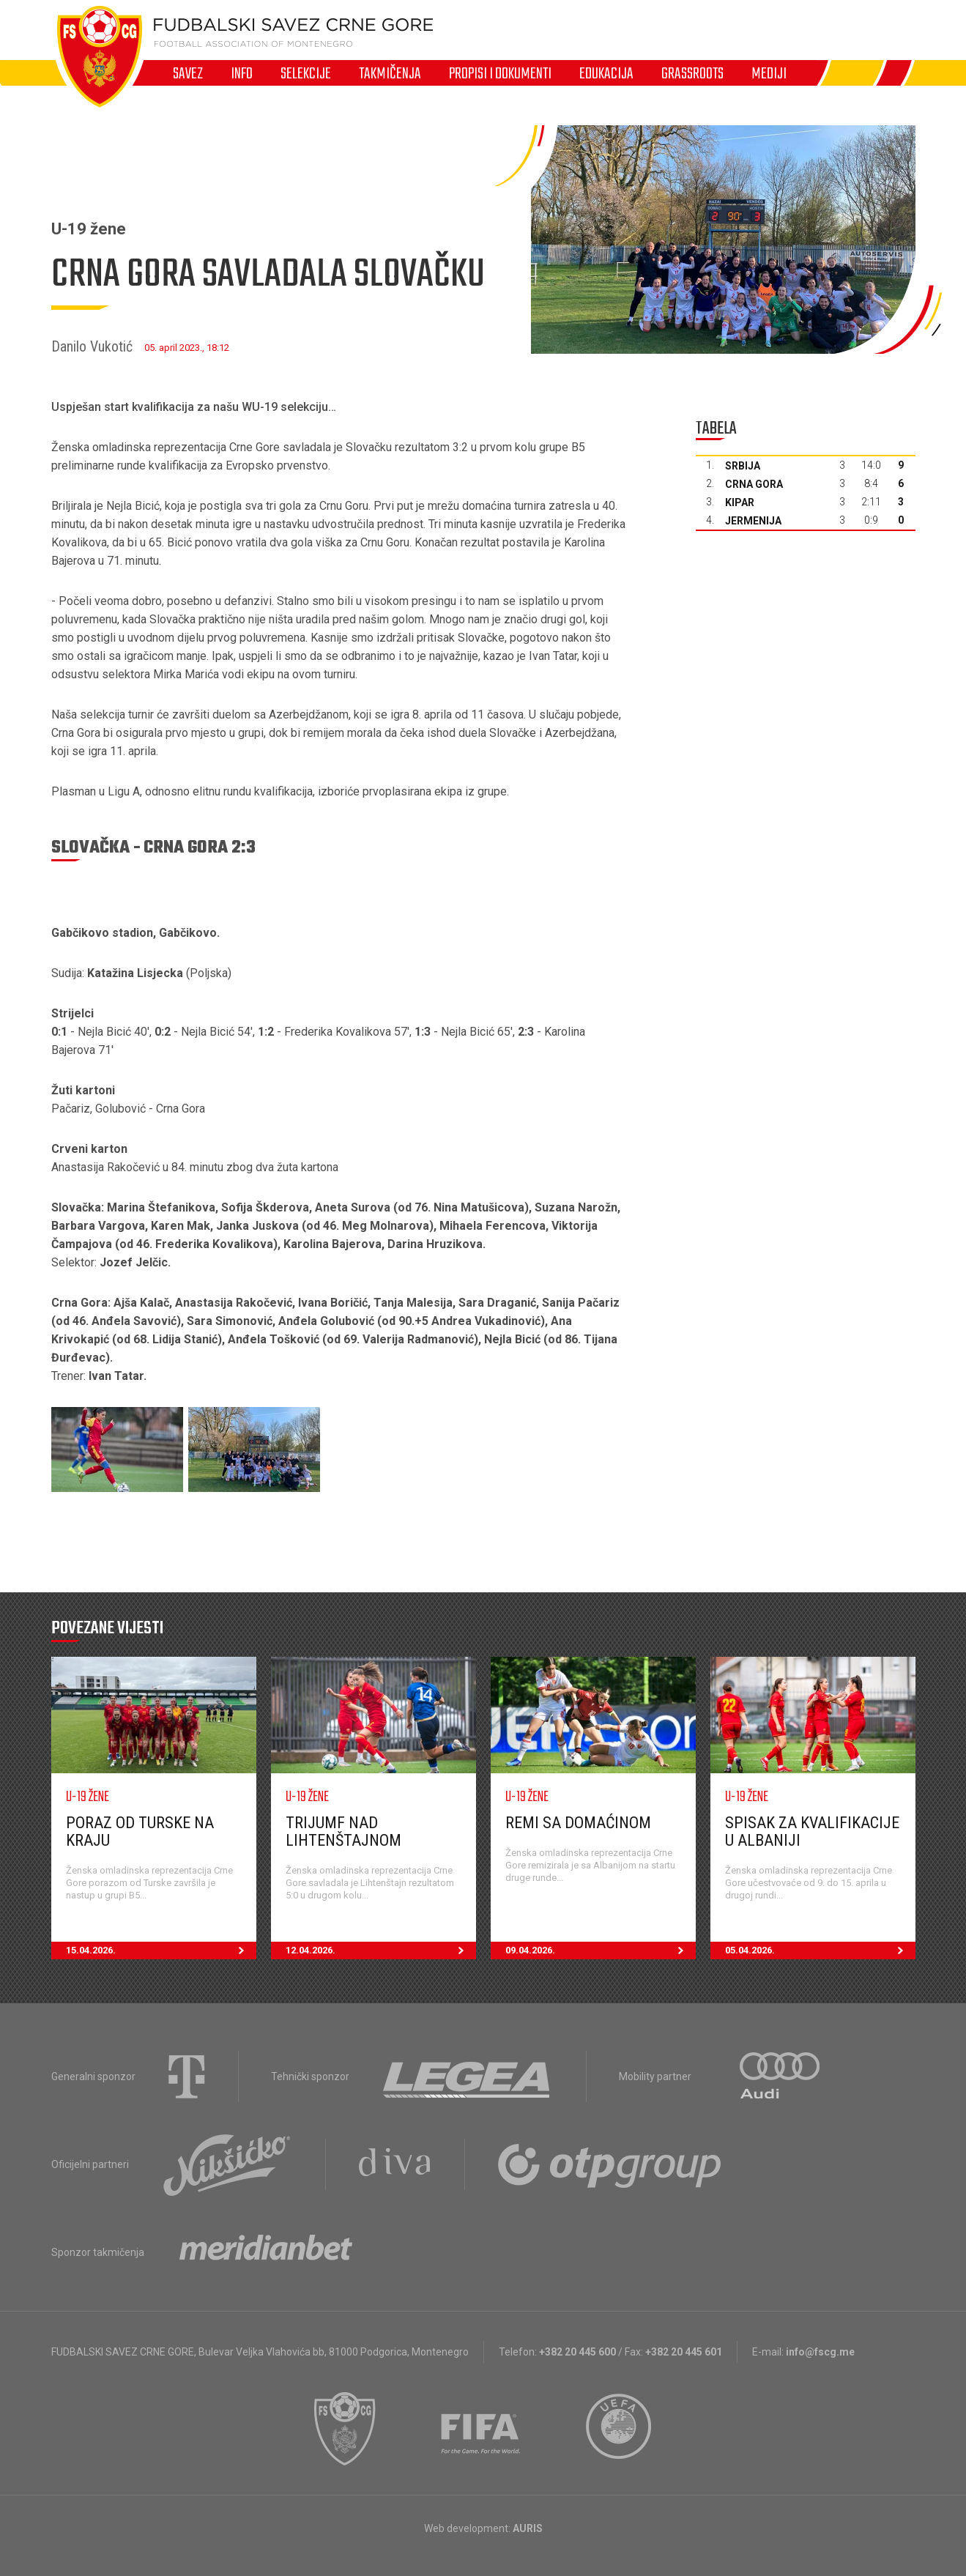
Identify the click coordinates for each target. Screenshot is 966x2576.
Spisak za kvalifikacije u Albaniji (812, 1831)
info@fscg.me (820, 2352)
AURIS (528, 2528)
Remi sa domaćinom (578, 1823)
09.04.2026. (600, 1950)
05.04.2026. (820, 1950)
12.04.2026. (381, 1950)
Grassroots (692, 73)
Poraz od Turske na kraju (140, 1831)
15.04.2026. (161, 1950)
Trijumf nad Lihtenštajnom (343, 1831)
